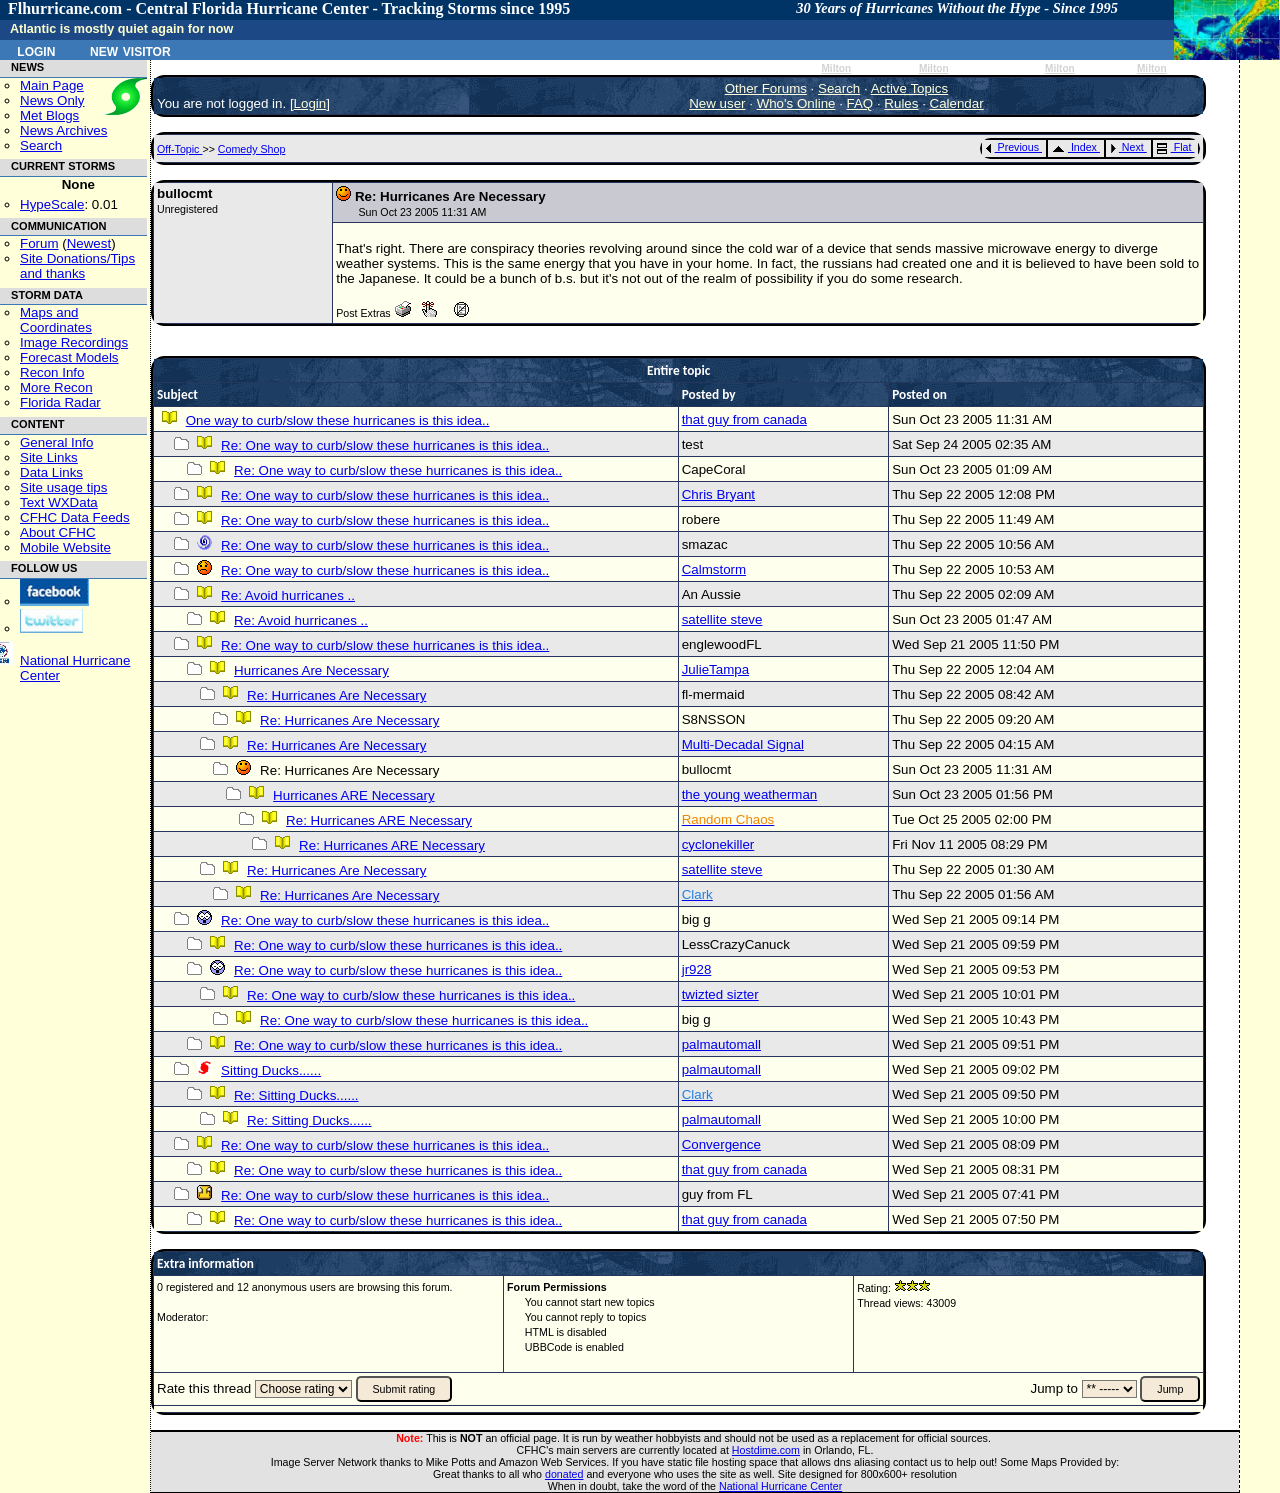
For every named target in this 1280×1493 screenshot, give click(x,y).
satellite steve (722, 619)
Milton (836, 68)
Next (1127, 147)
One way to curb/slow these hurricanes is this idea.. (338, 420)
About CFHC (58, 532)
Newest (89, 243)
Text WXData (59, 502)
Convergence (721, 1144)
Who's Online (796, 103)
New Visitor (130, 50)
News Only (52, 100)
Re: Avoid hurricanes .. (288, 595)
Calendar (957, 103)
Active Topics (910, 88)
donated (564, 1474)
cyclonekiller (718, 844)
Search (41, 145)
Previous (1012, 147)
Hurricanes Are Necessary (311, 670)
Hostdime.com (766, 1450)
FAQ (860, 103)
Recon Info (52, 372)
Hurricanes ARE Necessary (353, 795)
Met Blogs (49, 115)
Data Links (51, 472)
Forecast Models (69, 357)
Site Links (49, 457)
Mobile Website (65, 547)
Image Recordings (74, 342)
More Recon (56, 387)
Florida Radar (60, 402)
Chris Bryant (718, 494)
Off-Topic (179, 149)
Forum (39, 243)
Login (36, 50)
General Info (56, 442)
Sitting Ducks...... (271, 1070)
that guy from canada (744, 419)
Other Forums (766, 88)
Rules (901, 103)
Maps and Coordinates (56, 320)
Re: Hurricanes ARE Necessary (379, 820)
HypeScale (52, 204)
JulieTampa (715, 669)
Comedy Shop (252, 149)
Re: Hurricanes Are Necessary (336, 695)
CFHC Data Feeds (75, 517)
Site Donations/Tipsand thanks (77, 266)
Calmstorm (714, 569)
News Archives (63, 130)
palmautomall (721, 1044)
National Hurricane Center (780, 1486)
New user (717, 103)
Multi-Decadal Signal (743, 744)
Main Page (52, 85)
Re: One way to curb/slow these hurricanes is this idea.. (385, 445)
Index (1074, 147)
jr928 (697, 969)
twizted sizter (720, 994)
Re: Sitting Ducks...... (296, 1095)
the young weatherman (750, 794)
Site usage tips (63, 487)
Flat (1174, 147)
